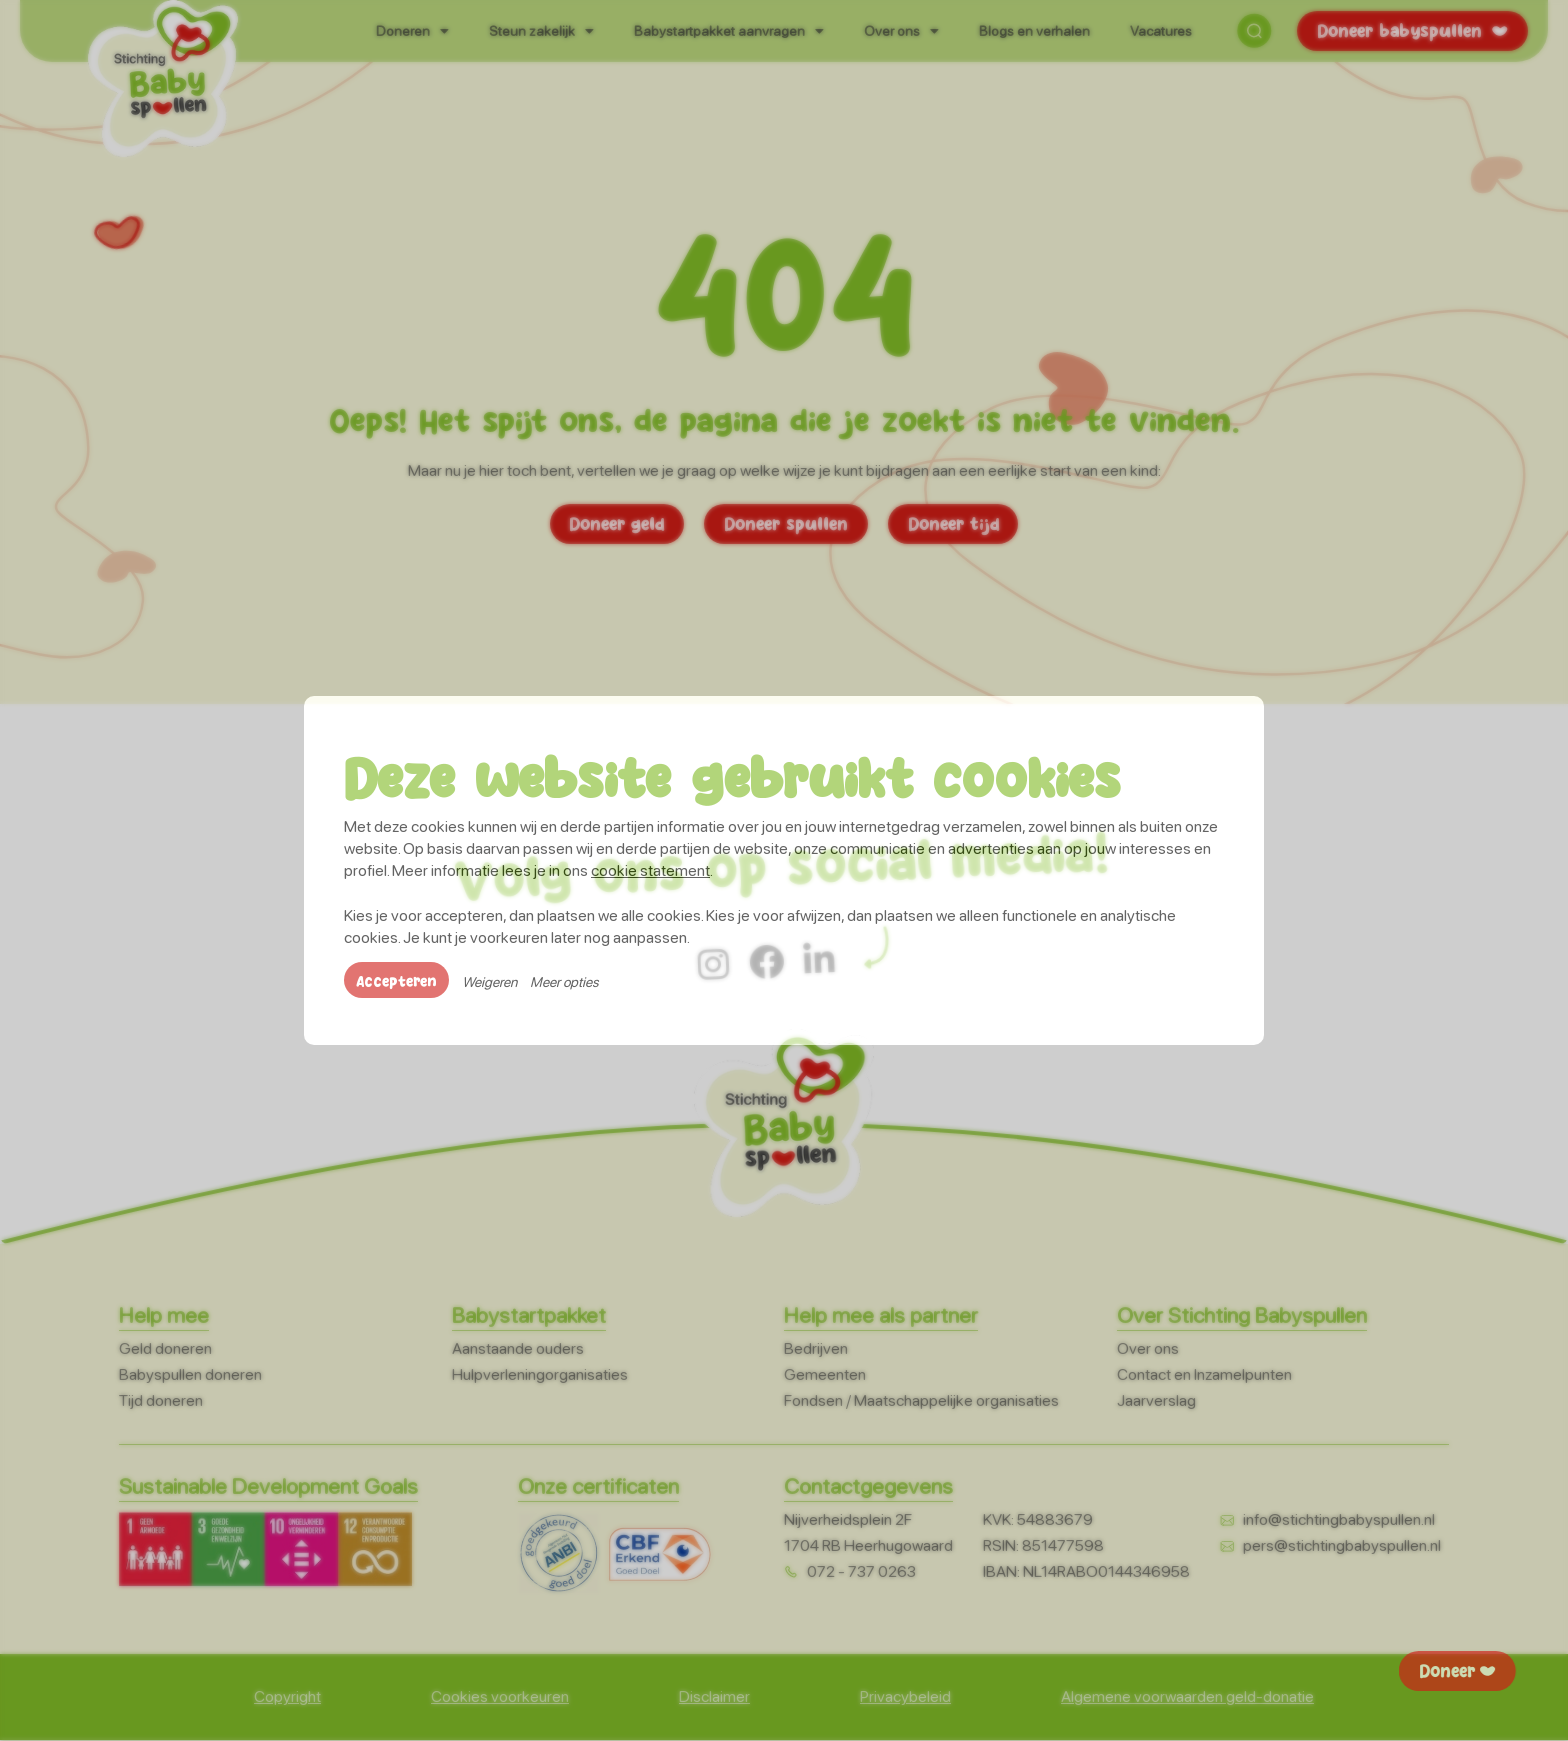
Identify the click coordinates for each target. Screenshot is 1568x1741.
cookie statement (650, 870)
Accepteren (396, 981)
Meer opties (564, 983)
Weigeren (489, 983)
